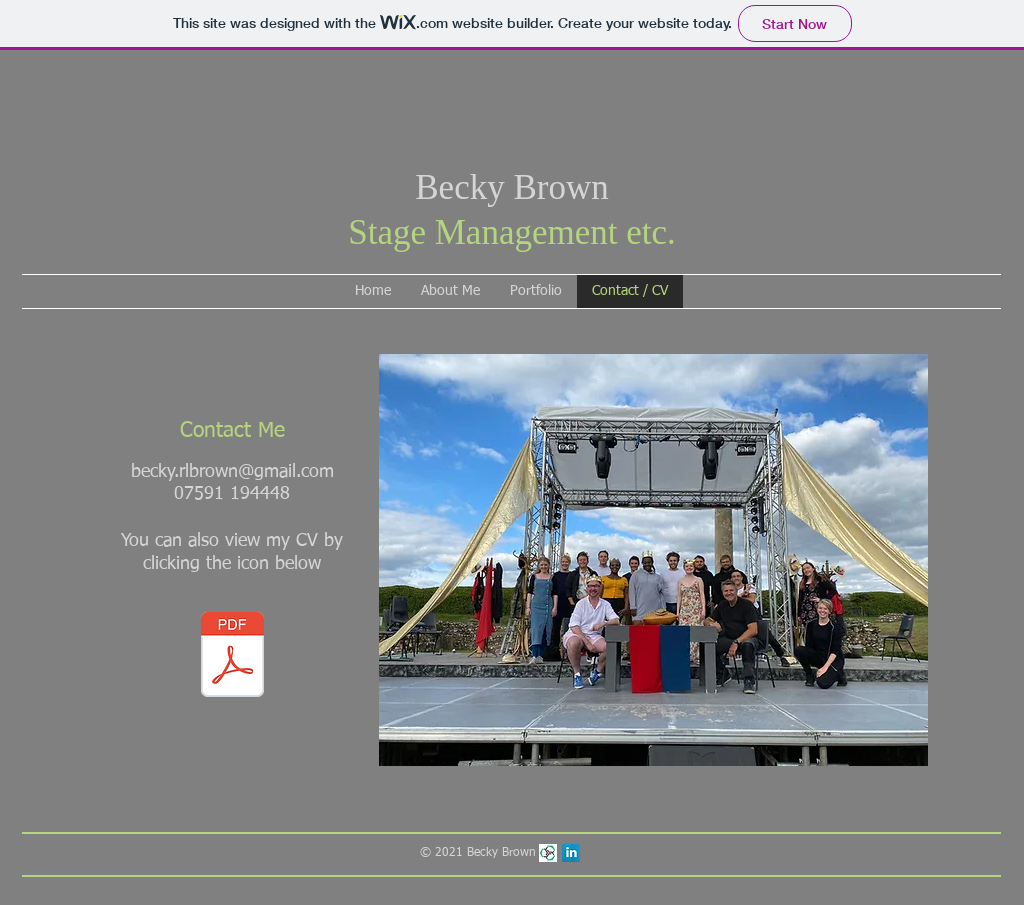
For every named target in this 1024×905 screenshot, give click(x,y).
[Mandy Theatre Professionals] (548, 853)
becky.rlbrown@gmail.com (232, 472)
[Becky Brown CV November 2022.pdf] (232, 657)
